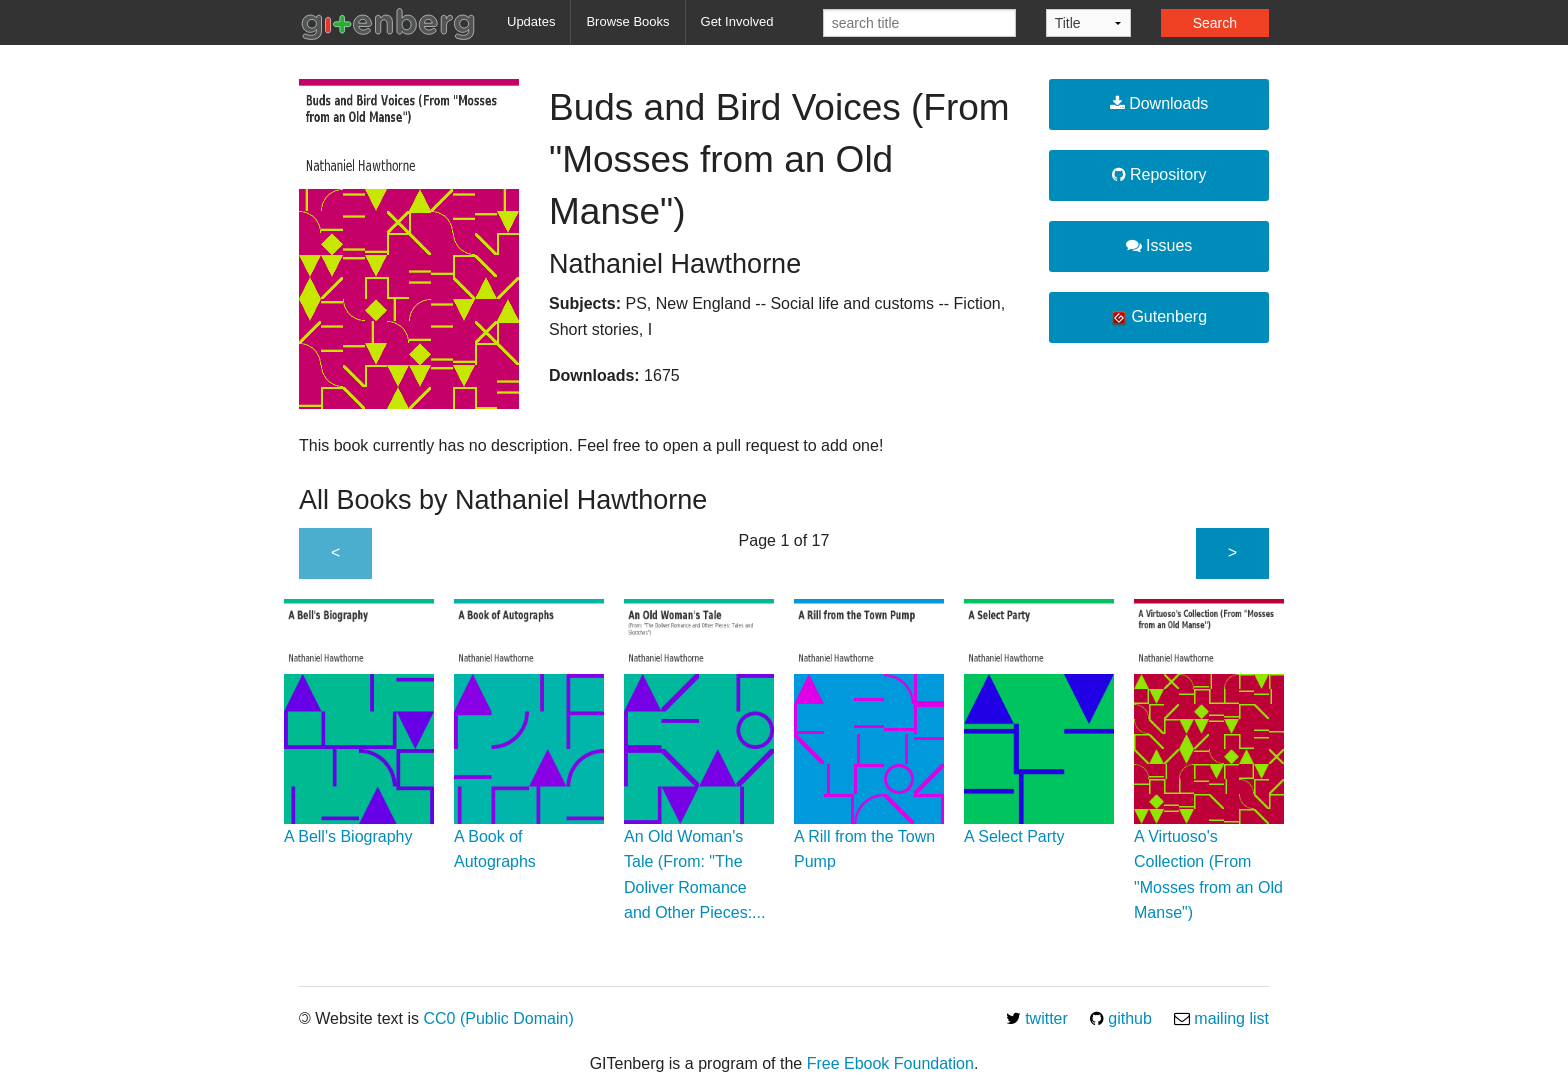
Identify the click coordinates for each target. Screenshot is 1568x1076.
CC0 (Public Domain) (498, 1018)
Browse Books (627, 21)
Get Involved (737, 21)
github (1121, 1018)
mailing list (1221, 1018)
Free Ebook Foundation (890, 1063)
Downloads (1159, 103)
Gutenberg (1159, 317)
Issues (1159, 245)
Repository (1159, 174)
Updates (531, 21)
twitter (1037, 1018)
